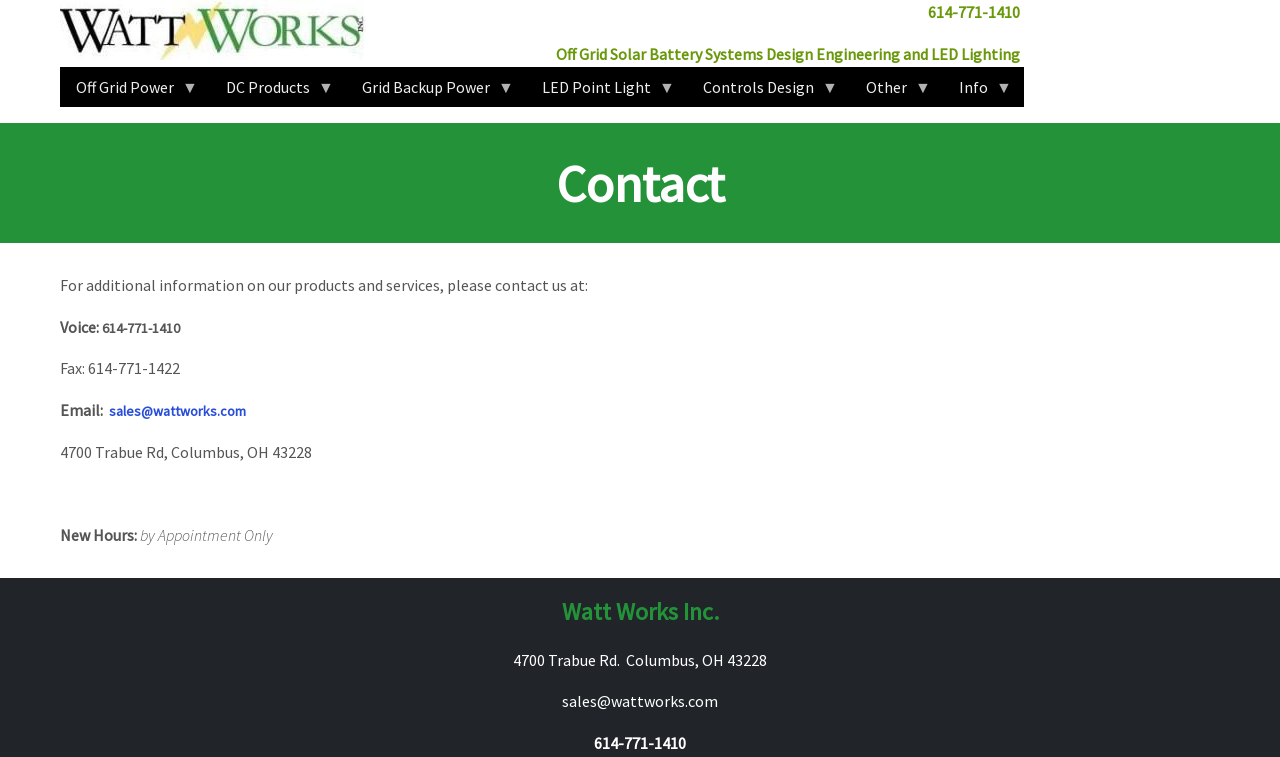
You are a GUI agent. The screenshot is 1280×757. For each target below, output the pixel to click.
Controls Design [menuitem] (762, 92)
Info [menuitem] (977, 92)
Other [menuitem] (890, 92)
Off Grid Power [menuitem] (129, 92)
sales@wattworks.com (177, 411)
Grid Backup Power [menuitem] (430, 92)
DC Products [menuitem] (272, 92)
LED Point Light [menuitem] (600, 92)
